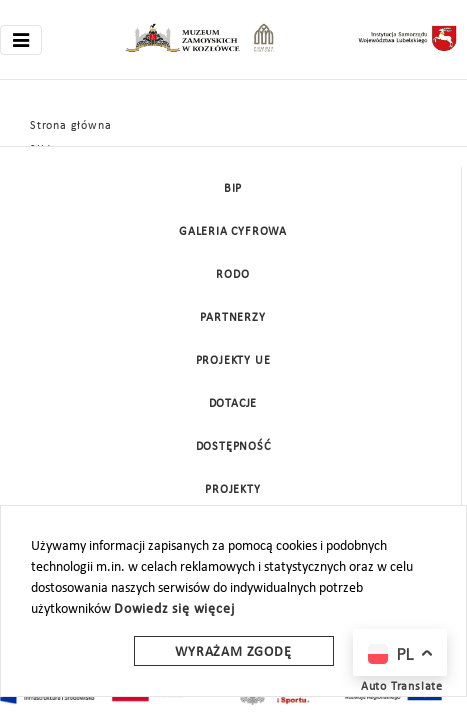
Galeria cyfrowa (233, 232)
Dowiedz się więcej (174, 609)
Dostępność (233, 447)
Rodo (232, 275)
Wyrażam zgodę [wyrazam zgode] (233, 652)
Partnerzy (232, 318)
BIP (233, 189)
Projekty (232, 490)
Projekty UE (233, 361)
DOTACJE (233, 404)
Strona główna (70, 126)
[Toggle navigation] (21, 40)
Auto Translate (402, 687)
